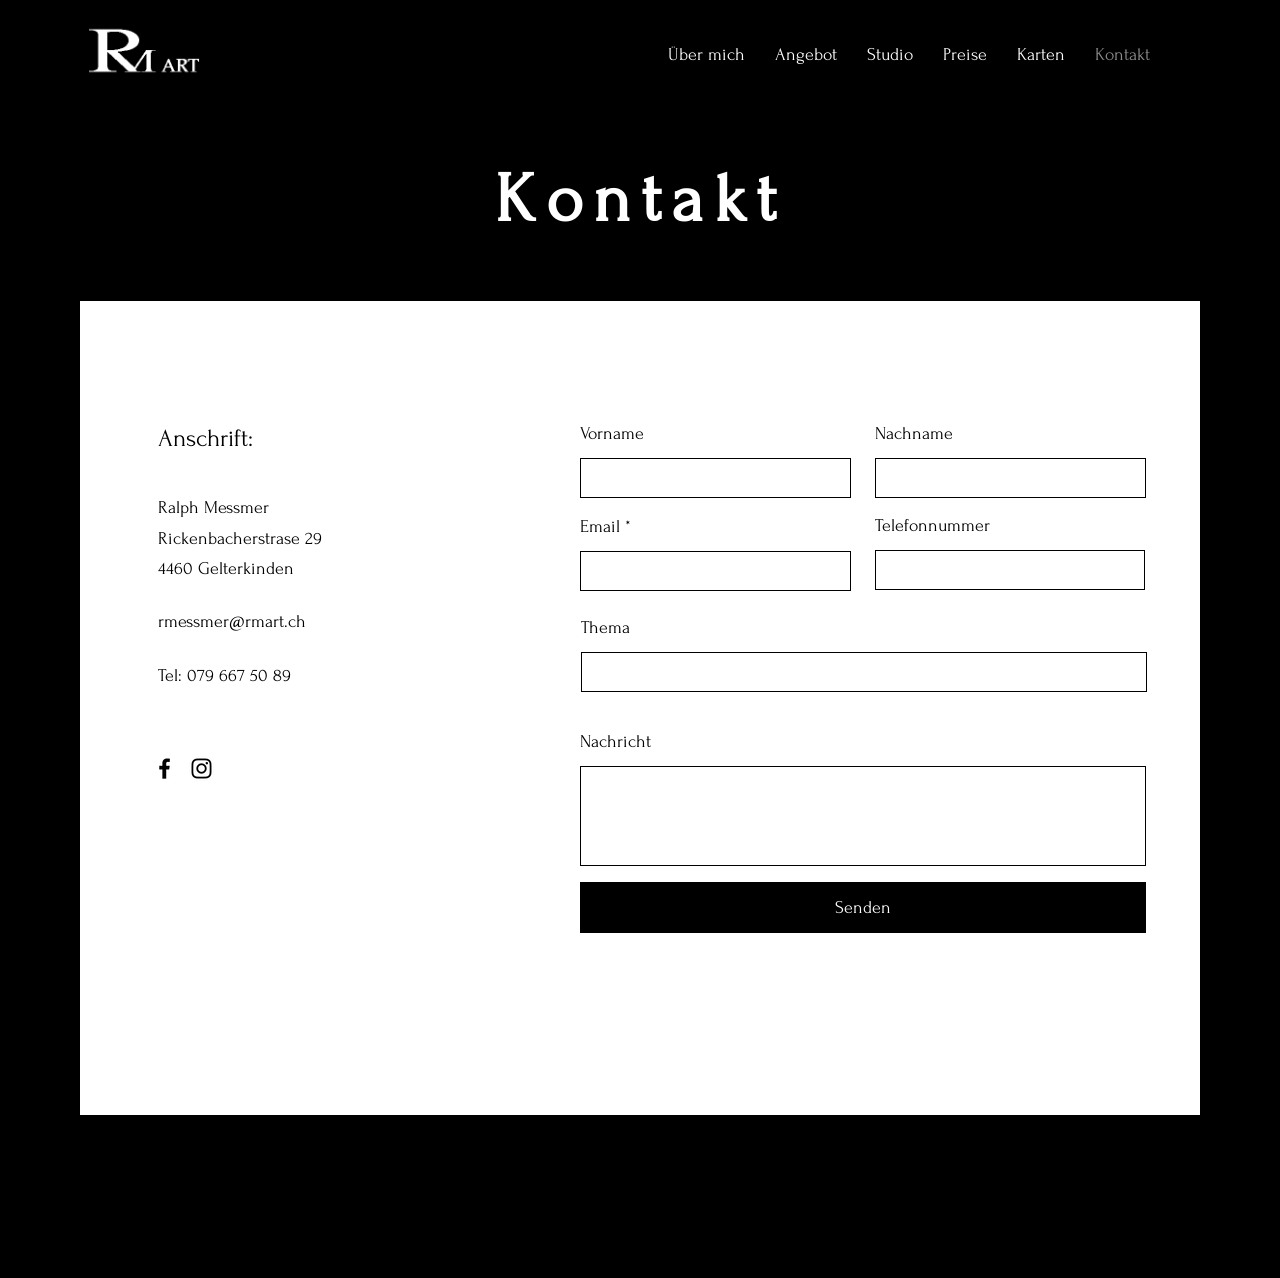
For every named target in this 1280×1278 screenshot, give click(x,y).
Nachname (914, 434)
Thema (605, 628)
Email (600, 527)
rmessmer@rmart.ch (232, 621)
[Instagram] (201, 768)
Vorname (612, 434)
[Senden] (863, 907)
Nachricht (615, 742)
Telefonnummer (932, 526)
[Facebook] (164, 768)
